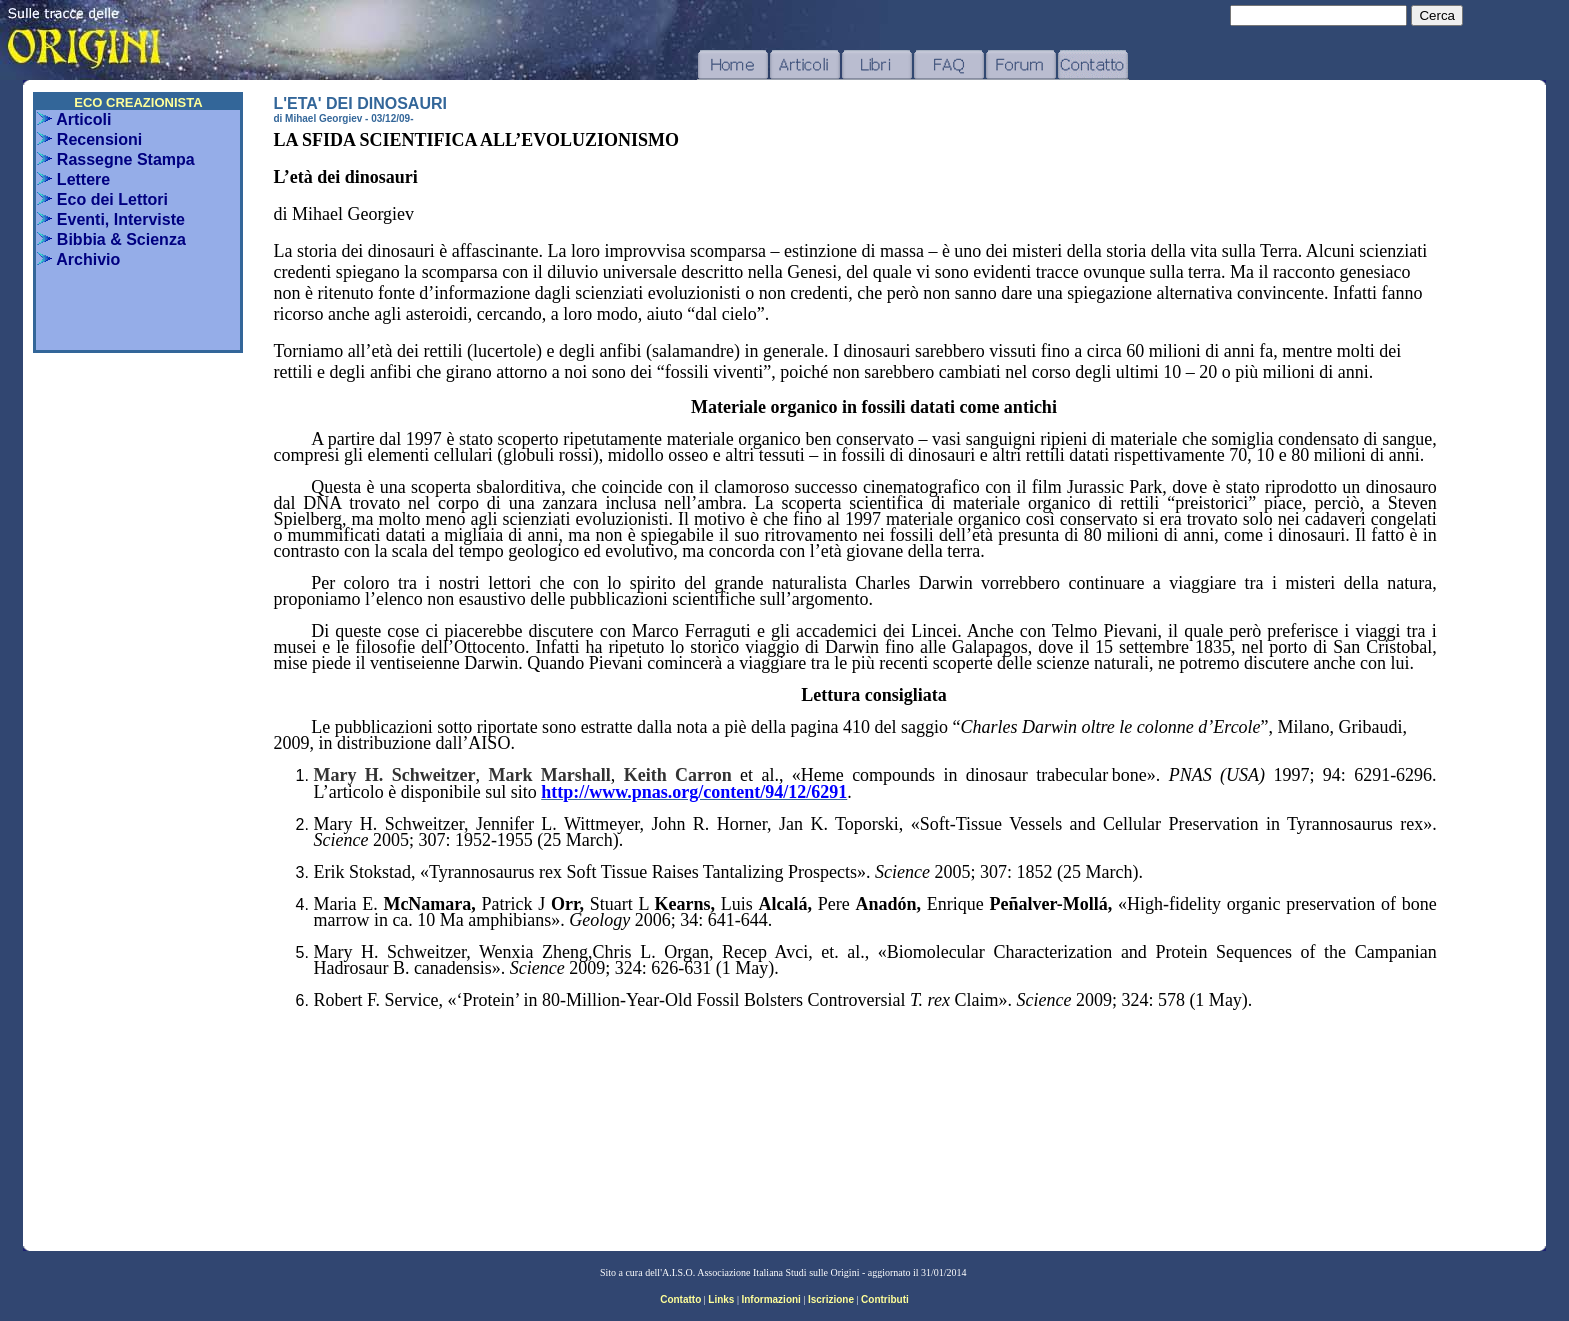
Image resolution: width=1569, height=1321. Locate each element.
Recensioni (89, 139)
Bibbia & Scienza (111, 239)
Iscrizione (831, 1299)
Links (721, 1299)
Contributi (885, 1299)
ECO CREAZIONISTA (138, 102)
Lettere (73, 179)
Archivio (78, 259)
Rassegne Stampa (115, 159)
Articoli (74, 119)
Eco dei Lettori (102, 199)
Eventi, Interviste (111, 219)
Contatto (680, 1299)
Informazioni (770, 1299)
